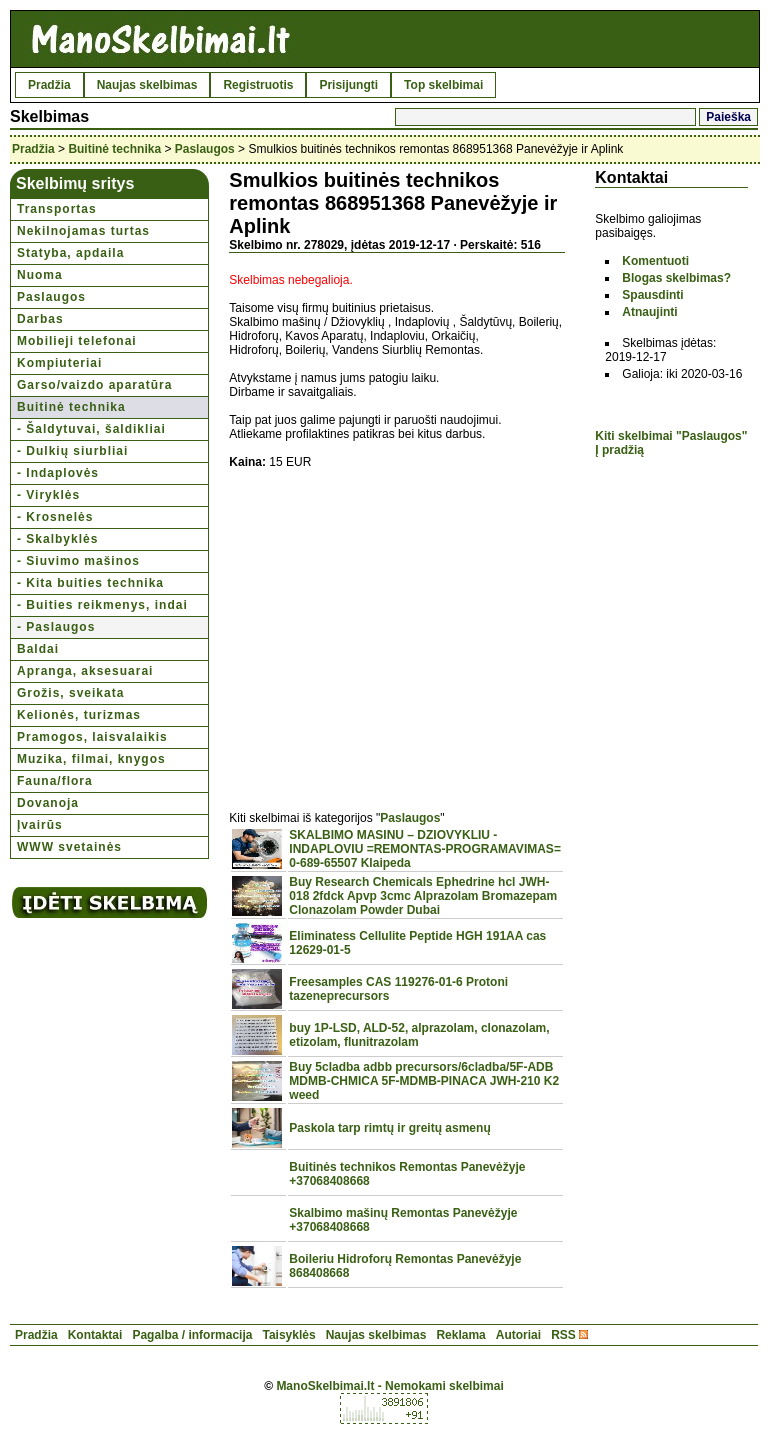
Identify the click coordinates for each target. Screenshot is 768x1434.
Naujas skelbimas (147, 85)
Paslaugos (205, 149)
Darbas (40, 319)
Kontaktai (95, 1335)
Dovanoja (48, 803)
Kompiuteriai (59, 363)
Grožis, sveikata (70, 693)
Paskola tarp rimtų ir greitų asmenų (389, 1128)
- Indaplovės (58, 473)
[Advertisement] (397, 629)
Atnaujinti (649, 312)
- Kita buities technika (90, 583)
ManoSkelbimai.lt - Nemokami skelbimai (389, 1386)
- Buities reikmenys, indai (102, 605)
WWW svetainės (69, 847)
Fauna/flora (55, 781)
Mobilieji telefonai (77, 341)
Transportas (57, 209)
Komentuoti (655, 261)
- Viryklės (48, 495)
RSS (563, 1335)
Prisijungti (348, 85)
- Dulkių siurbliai (72, 451)
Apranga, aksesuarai (85, 671)
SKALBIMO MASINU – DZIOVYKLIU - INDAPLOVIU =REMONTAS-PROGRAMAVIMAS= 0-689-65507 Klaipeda (425, 849)
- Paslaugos (56, 627)
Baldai (38, 649)
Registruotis (258, 85)
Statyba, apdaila (70, 253)
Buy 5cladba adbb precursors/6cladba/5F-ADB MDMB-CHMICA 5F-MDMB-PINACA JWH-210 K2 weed (424, 1081)
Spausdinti (652, 295)
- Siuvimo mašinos (78, 561)
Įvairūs (40, 825)
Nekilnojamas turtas (83, 231)
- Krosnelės (55, 517)
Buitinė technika (114, 149)
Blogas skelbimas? (676, 278)
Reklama (460, 1335)
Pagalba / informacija (192, 1335)
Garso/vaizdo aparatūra (94, 385)
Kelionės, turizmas (79, 715)
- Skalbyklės (57, 539)
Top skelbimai (443, 85)
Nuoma (40, 275)
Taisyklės (288, 1335)
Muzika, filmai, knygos (91, 759)
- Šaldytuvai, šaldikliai (91, 429)
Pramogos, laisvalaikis (92, 737)
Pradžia (49, 85)
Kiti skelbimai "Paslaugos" (671, 436)
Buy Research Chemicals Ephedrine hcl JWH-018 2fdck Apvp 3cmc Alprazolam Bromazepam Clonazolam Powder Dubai (423, 896)
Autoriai (518, 1335)
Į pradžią (619, 450)
